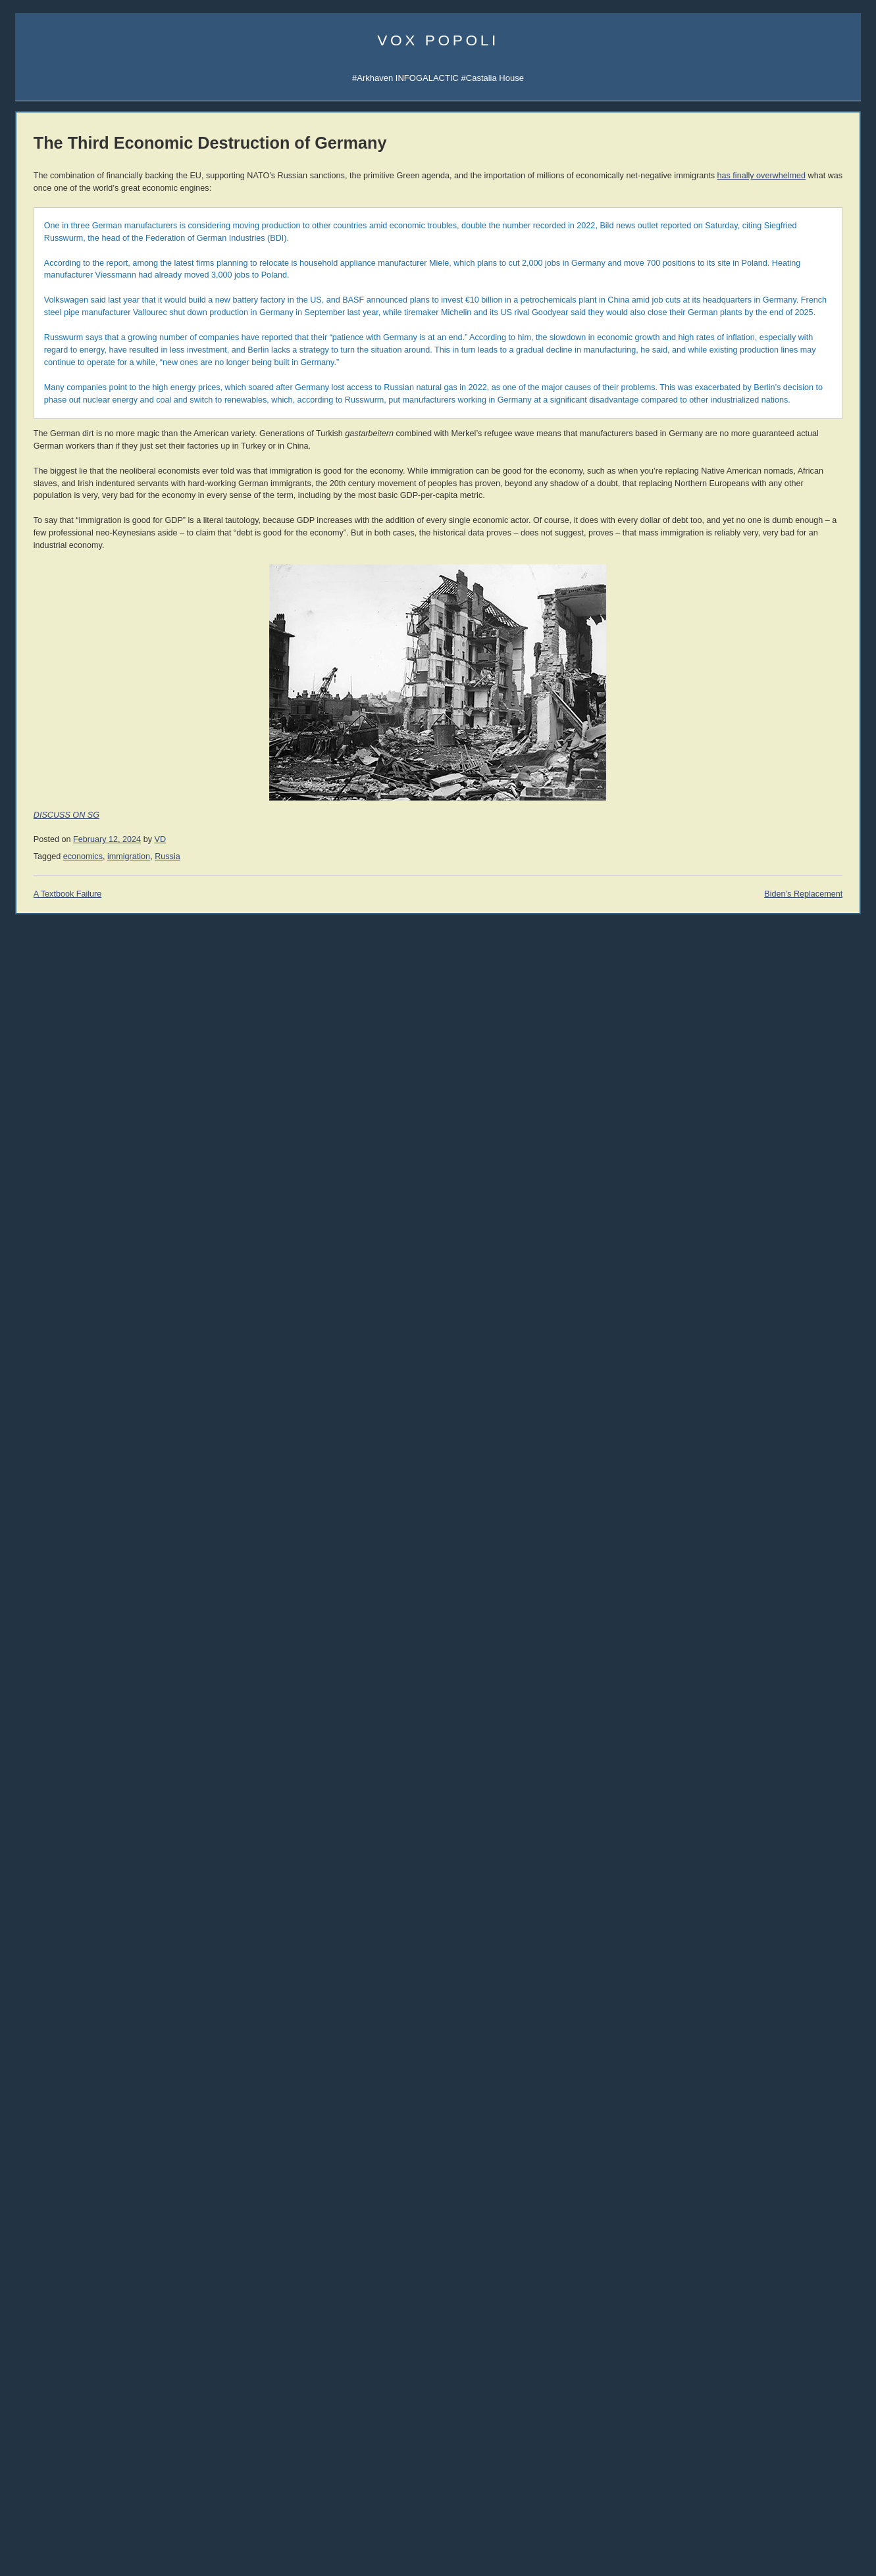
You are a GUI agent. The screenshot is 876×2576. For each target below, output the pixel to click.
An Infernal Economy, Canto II (773, 1265)
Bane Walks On (746, 1291)
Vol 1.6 (28, 1238)
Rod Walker (734, 911)
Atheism (732, 2136)
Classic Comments (50, 2002)
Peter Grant (734, 992)
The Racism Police (50, 2201)
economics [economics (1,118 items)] (52, 2385)
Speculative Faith (48, 1637)
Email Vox (35, 342)
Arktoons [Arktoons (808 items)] (83, 2281)
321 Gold (32, 1942)
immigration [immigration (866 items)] (97, 2416)
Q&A (757, 384)
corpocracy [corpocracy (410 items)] (107, 2342)
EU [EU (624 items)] (145, 2386)
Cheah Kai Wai (811, 979)
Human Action (743, 1158)
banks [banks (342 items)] (28, 2297)
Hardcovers (37, 1117)
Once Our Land (746, 1317)
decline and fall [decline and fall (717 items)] (83, 2363)
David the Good (813, 952)
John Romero (40, 1469)
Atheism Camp (745, 2199)
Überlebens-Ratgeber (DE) (768, 833)
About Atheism (744, 2225)
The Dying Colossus (755, 1330)
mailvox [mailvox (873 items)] (60, 2431)
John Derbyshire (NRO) (60, 1439)
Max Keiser (36, 1559)
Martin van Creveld (744, 925)
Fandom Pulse (744, 369)
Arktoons (733, 325)
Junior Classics (113, 569)
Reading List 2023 (751, 1680)
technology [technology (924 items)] (51, 2510)
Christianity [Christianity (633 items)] (106, 2311)
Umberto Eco (40, 1319)
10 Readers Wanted (53, 2216)
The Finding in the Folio (60, 2187)
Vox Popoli (438, 40)
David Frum (37, 1499)
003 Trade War (43, 994)
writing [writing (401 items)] (133, 2542)
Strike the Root (43, 1667)
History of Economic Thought (772, 1145)
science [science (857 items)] (39, 2480)
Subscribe (828, 325)
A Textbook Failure (232, 1055)
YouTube (90, 1039)
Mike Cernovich (739, 952)
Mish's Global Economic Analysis (77, 1972)
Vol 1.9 (28, 1276)
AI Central (736, 309)
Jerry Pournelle (739, 979)
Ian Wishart (37, 1379)
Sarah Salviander (815, 992)
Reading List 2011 (751, 1796)
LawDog (802, 1019)
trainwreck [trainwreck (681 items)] (119, 2511)
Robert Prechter (111, 1882)
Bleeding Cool (41, 1622)
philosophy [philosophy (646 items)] (117, 2447)
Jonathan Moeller (815, 925)
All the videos (40, 1039)
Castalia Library (746, 354)
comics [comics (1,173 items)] (105, 2325)
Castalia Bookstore (51, 600)
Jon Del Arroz (809, 1033)
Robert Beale (736, 1019)
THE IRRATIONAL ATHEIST (771, 1119)
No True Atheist (746, 2174)
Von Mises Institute (51, 1957)
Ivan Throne (734, 1006)
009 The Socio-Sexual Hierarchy (76, 866)
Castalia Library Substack (63, 509)
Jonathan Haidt (43, 1454)
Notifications (781, 325)
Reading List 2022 (751, 1693)
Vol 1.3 (28, 1199)
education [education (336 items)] (113, 2388)
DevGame (34, 1805)
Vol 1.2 (28, 1186)
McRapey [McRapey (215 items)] (103, 2434)
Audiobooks (37, 1102)
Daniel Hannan (43, 1349)
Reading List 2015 (751, 1745)
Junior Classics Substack (63, 540)
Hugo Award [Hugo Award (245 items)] (36, 2418)
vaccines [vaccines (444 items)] (50, 2525)
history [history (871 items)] (115, 2401)
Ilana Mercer (39, 1682)
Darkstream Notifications (62, 446)
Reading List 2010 (751, 1809)
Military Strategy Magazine (65, 1820)
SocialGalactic (810, 354)
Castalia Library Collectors (65, 614)
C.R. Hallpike (736, 1033)
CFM (788, 369)
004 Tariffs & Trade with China (72, 979)
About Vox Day (43, 357)
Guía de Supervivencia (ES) (770, 818)
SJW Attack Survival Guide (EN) (777, 803)
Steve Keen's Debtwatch (61, 1988)
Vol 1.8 (28, 1263)
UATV (728, 340)
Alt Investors (39, 1697)
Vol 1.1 (28, 1173)
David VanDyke (739, 965)
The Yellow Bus (746, 1278)
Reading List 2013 (751, 1770)
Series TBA (69, 584)
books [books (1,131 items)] (64, 2295)
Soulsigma (35, 432)
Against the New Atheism (768, 1132)
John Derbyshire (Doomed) (66, 1424)
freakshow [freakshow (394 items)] (39, 2402)
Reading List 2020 (751, 1706)
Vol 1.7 (28, 1250)
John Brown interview (56, 1712)
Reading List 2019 (751, 1719)
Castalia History (112, 554)
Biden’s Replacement (630, 1055)
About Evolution (747, 2238)
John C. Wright (738, 938)
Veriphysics (37, 372)
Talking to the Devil (51, 1652)
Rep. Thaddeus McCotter (63, 1544)
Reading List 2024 (751, 1668)
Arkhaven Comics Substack (67, 525)
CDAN (817, 369)
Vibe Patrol (36, 417)
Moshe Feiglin (41, 1365)
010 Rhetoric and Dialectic (65, 851)
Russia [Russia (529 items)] (123, 2465)
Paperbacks (38, 1132)
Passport (98, 1928)
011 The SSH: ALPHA (57, 836)
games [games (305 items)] (77, 2403)
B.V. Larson (806, 965)
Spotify (109, 417)
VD (325, 1001)
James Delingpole (49, 1409)
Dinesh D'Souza (45, 1394)
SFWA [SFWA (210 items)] (76, 2483)
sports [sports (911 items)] (67, 2496)
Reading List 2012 (751, 1783)
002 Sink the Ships (50, 1009)
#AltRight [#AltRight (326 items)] (34, 2282)
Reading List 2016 (751, 1732)
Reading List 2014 (751, 1757)
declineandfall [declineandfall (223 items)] (57, 2373)
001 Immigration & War (58, 1024)
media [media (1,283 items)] (37, 2446)
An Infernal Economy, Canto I (772, 1253)
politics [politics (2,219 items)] (44, 2462)
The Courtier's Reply (755, 2187)
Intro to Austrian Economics (769, 1196)
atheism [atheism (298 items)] (128, 2283)
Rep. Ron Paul (43, 1529)
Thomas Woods (45, 1514)
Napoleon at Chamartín (59, 2172)
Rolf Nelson (807, 938)
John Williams (41, 1484)
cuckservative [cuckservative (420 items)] (47, 2356)
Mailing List (115, 600)
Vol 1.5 (28, 1224)
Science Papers (45, 386)
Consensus (738, 2212)
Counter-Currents (48, 1726)
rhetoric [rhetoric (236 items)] (89, 2467)
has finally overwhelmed (475, 188)
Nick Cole (804, 911)
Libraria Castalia (46, 569)
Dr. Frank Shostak (115, 1913)
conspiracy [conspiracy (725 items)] (47, 2340)
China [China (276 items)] (61, 2312)
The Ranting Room (51, 1741)
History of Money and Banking (774, 1184)
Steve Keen (807, 1006)
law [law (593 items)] (24, 2432)
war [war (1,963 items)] (72, 2539)
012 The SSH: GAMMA (59, 821)
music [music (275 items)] (74, 2449)
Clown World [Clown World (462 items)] (46, 2327)
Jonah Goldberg (45, 1334)
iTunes (77, 417)
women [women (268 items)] (102, 2543)
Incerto (28, 584)
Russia (333, 1017)
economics (247, 1017)
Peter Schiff (103, 1897)
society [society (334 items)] (30, 2497)
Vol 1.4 (28, 1212)
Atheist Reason (746, 2161)
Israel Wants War (47, 2157)
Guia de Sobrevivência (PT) (769, 848)
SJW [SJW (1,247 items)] (105, 2480)
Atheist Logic (741, 2148)
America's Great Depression (770, 1171)
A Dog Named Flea (753, 1304)
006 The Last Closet (53, 936)
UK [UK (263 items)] (20, 2526)
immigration (293, 1017)
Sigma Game (785, 309)
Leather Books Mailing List (65, 629)
